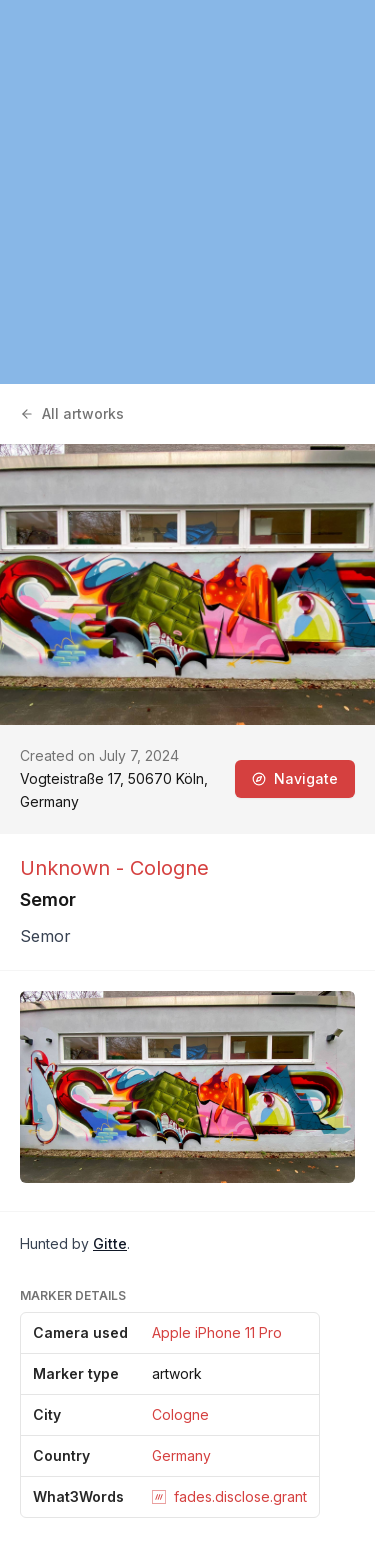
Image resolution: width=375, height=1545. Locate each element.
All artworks (72, 413)
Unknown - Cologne (114, 868)
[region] (187, 192)
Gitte (110, 1243)
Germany (181, 1455)
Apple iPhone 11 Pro (217, 1332)
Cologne (180, 1414)
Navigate (295, 778)
